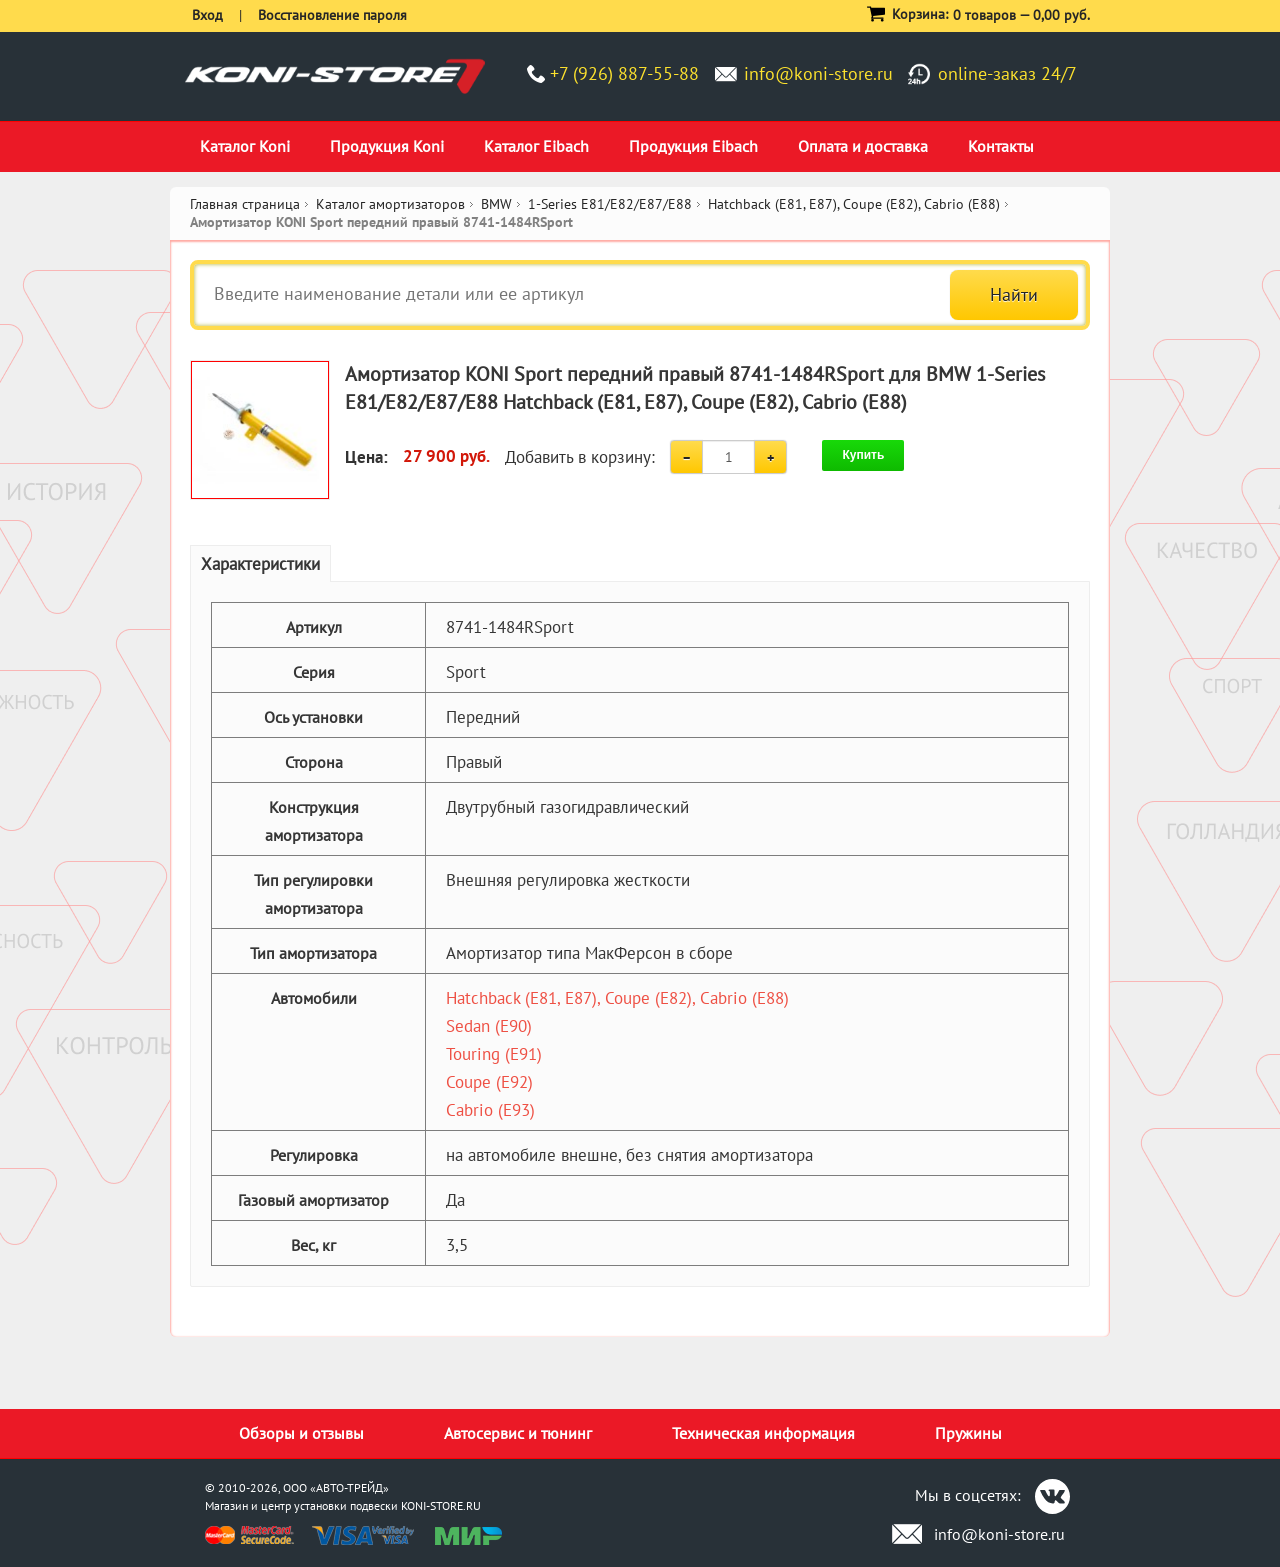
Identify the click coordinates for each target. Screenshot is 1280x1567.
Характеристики (260, 564)
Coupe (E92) (489, 1082)
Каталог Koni (245, 146)
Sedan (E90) (489, 1026)
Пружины (968, 1433)
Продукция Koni (387, 146)
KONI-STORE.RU (441, 1505)
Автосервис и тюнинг (518, 1433)
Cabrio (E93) (490, 1110)
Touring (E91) (494, 1054)
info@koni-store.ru (818, 73)
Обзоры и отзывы (301, 1433)
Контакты (1001, 146)
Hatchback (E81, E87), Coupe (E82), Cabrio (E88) (617, 998)
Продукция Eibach (693, 146)
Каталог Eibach (536, 146)
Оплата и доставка (863, 146)
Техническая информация (763, 1433)
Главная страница (245, 204)
